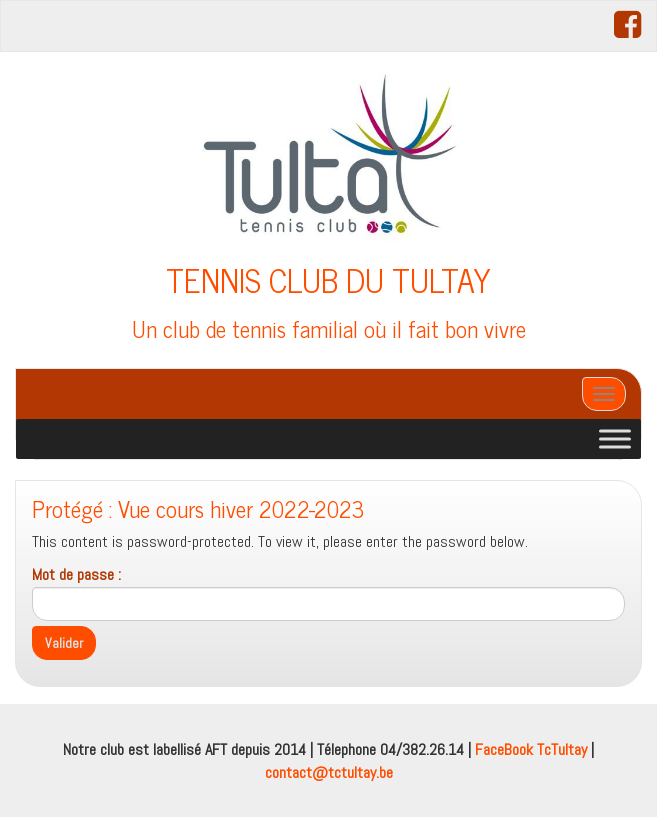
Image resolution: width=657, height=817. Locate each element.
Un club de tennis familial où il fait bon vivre (329, 328)
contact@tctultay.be (329, 772)
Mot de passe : (328, 592)
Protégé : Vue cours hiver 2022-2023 (198, 508)
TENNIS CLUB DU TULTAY (328, 279)
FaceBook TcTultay (531, 749)
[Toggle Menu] (615, 438)
